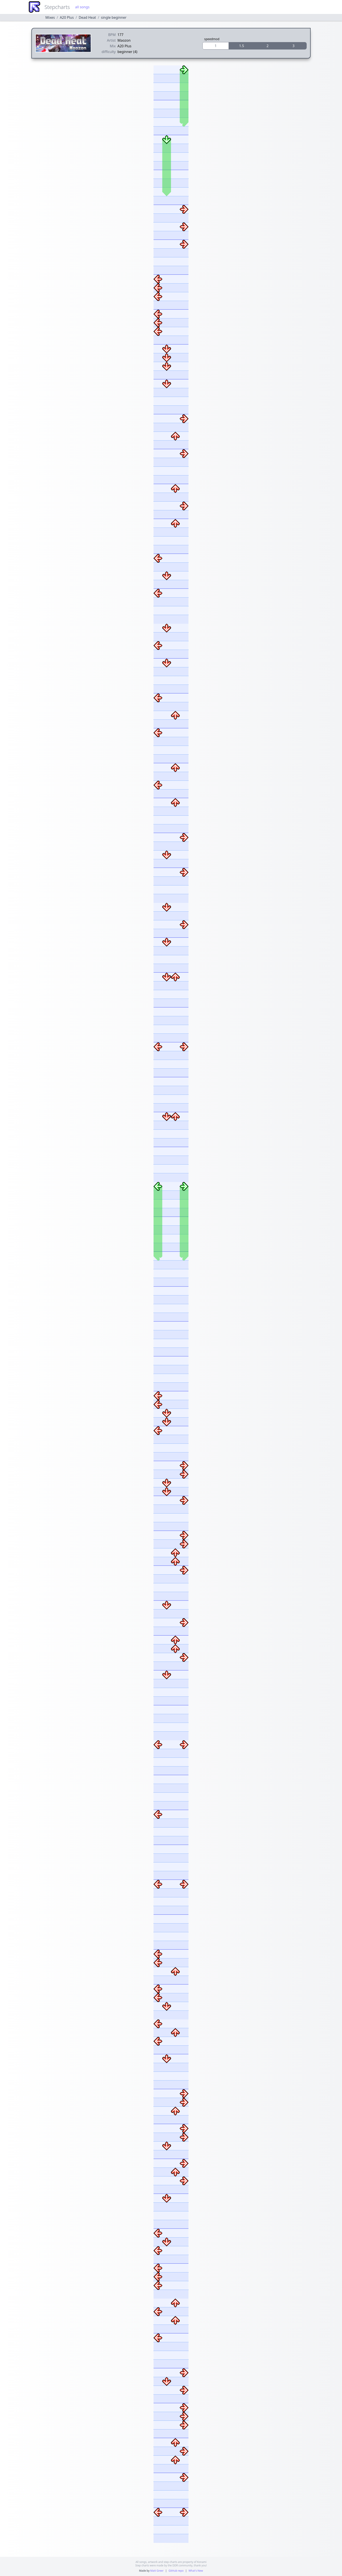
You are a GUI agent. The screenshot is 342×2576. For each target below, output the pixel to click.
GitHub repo (176, 2571)
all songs (82, 7)
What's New (195, 2571)
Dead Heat (87, 17)
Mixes (50, 17)
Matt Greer (157, 2571)
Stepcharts (57, 6)
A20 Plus (67, 17)
